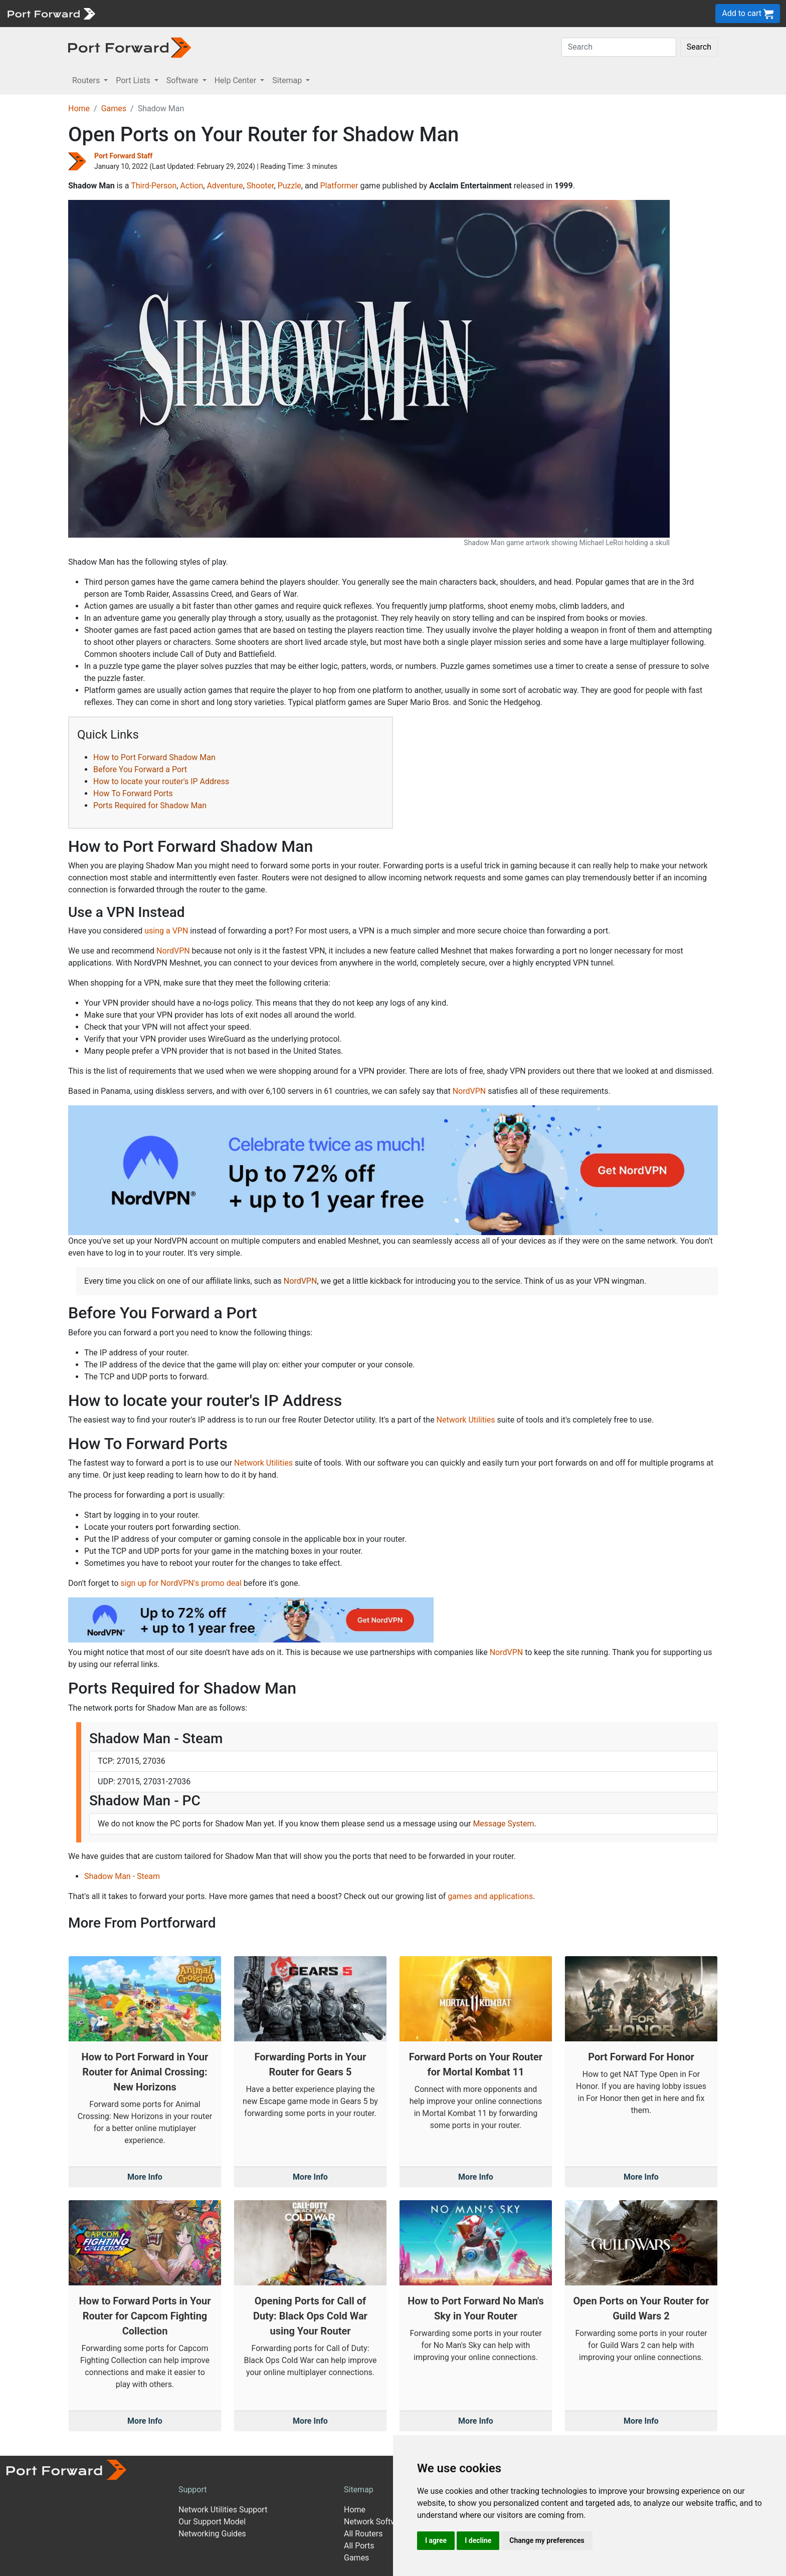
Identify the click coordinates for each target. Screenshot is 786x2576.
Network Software (376, 2521)
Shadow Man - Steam (122, 1876)
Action (191, 185)
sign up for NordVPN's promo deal (180, 1583)
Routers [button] (87, 80)
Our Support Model (212, 2521)
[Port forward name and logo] (51, 13)
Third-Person (153, 185)
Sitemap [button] (288, 80)
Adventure (225, 185)
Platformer (339, 185)
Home (79, 108)
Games (113, 108)
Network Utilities (466, 1420)
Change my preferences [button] (546, 2540)
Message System (503, 1823)
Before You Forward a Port (140, 769)
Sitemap (358, 2489)
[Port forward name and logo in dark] (129, 47)
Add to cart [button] (747, 14)
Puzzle (289, 185)
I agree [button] (436, 2540)
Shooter (260, 185)
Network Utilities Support (222, 2509)
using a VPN (166, 930)
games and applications (490, 1896)
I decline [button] (478, 2540)
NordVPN (173, 951)
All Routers (363, 2533)
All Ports (359, 2545)
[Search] (618, 47)
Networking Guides (212, 2533)
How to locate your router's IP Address (161, 781)
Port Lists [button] (134, 80)
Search (699, 47)
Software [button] (183, 80)
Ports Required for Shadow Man (150, 805)
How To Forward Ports (133, 793)
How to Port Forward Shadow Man (154, 757)
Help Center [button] (237, 80)
